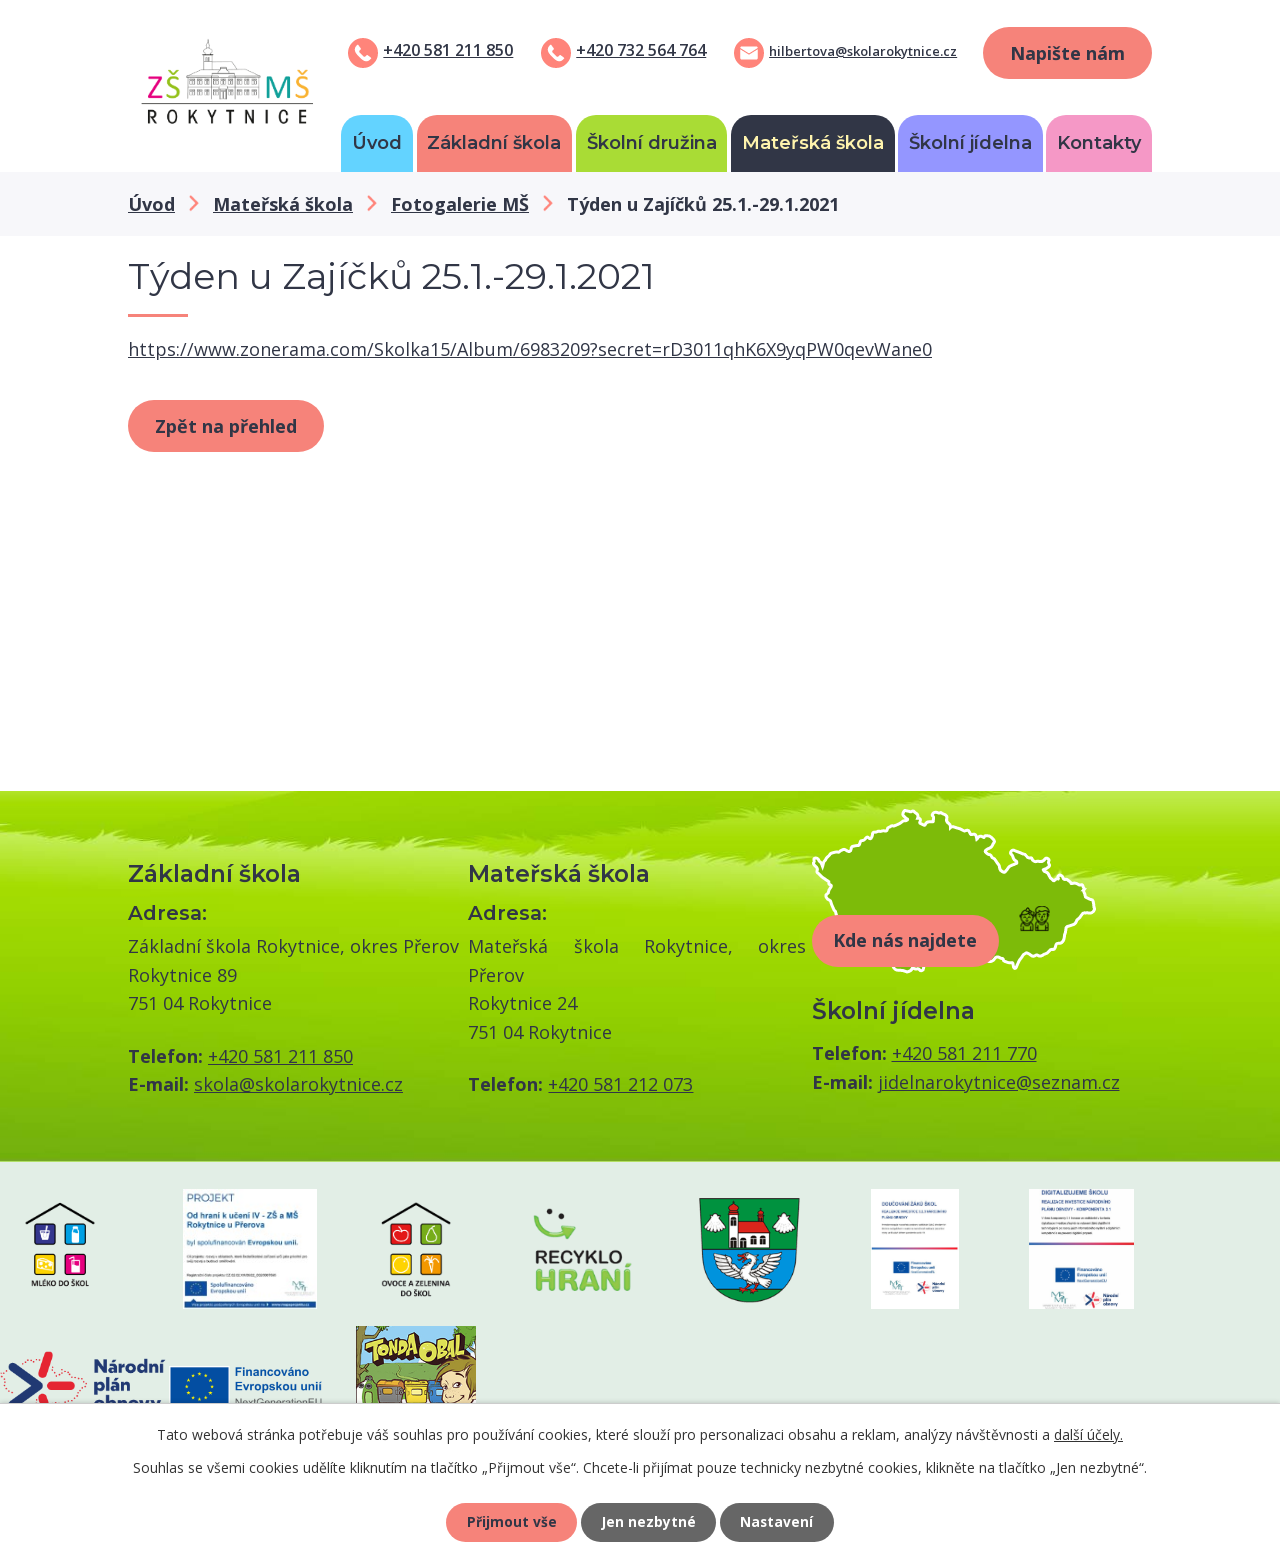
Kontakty (1099, 143)
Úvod (377, 143)
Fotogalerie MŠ (460, 204)
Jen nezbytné (648, 1521)
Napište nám (1067, 53)
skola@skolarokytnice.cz (298, 1084)
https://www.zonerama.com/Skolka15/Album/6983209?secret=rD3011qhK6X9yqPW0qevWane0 (530, 349)
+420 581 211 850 (448, 50)
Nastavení (779, 1521)
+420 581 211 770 (964, 1053)
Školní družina (652, 143)
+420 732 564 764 (641, 50)
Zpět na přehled (226, 426)
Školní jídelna (970, 143)
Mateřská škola (813, 143)
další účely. (1088, 1433)
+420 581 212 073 (620, 1084)
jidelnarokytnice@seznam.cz (999, 1082)
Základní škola (494, 143)
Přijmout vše (510, 1521)
